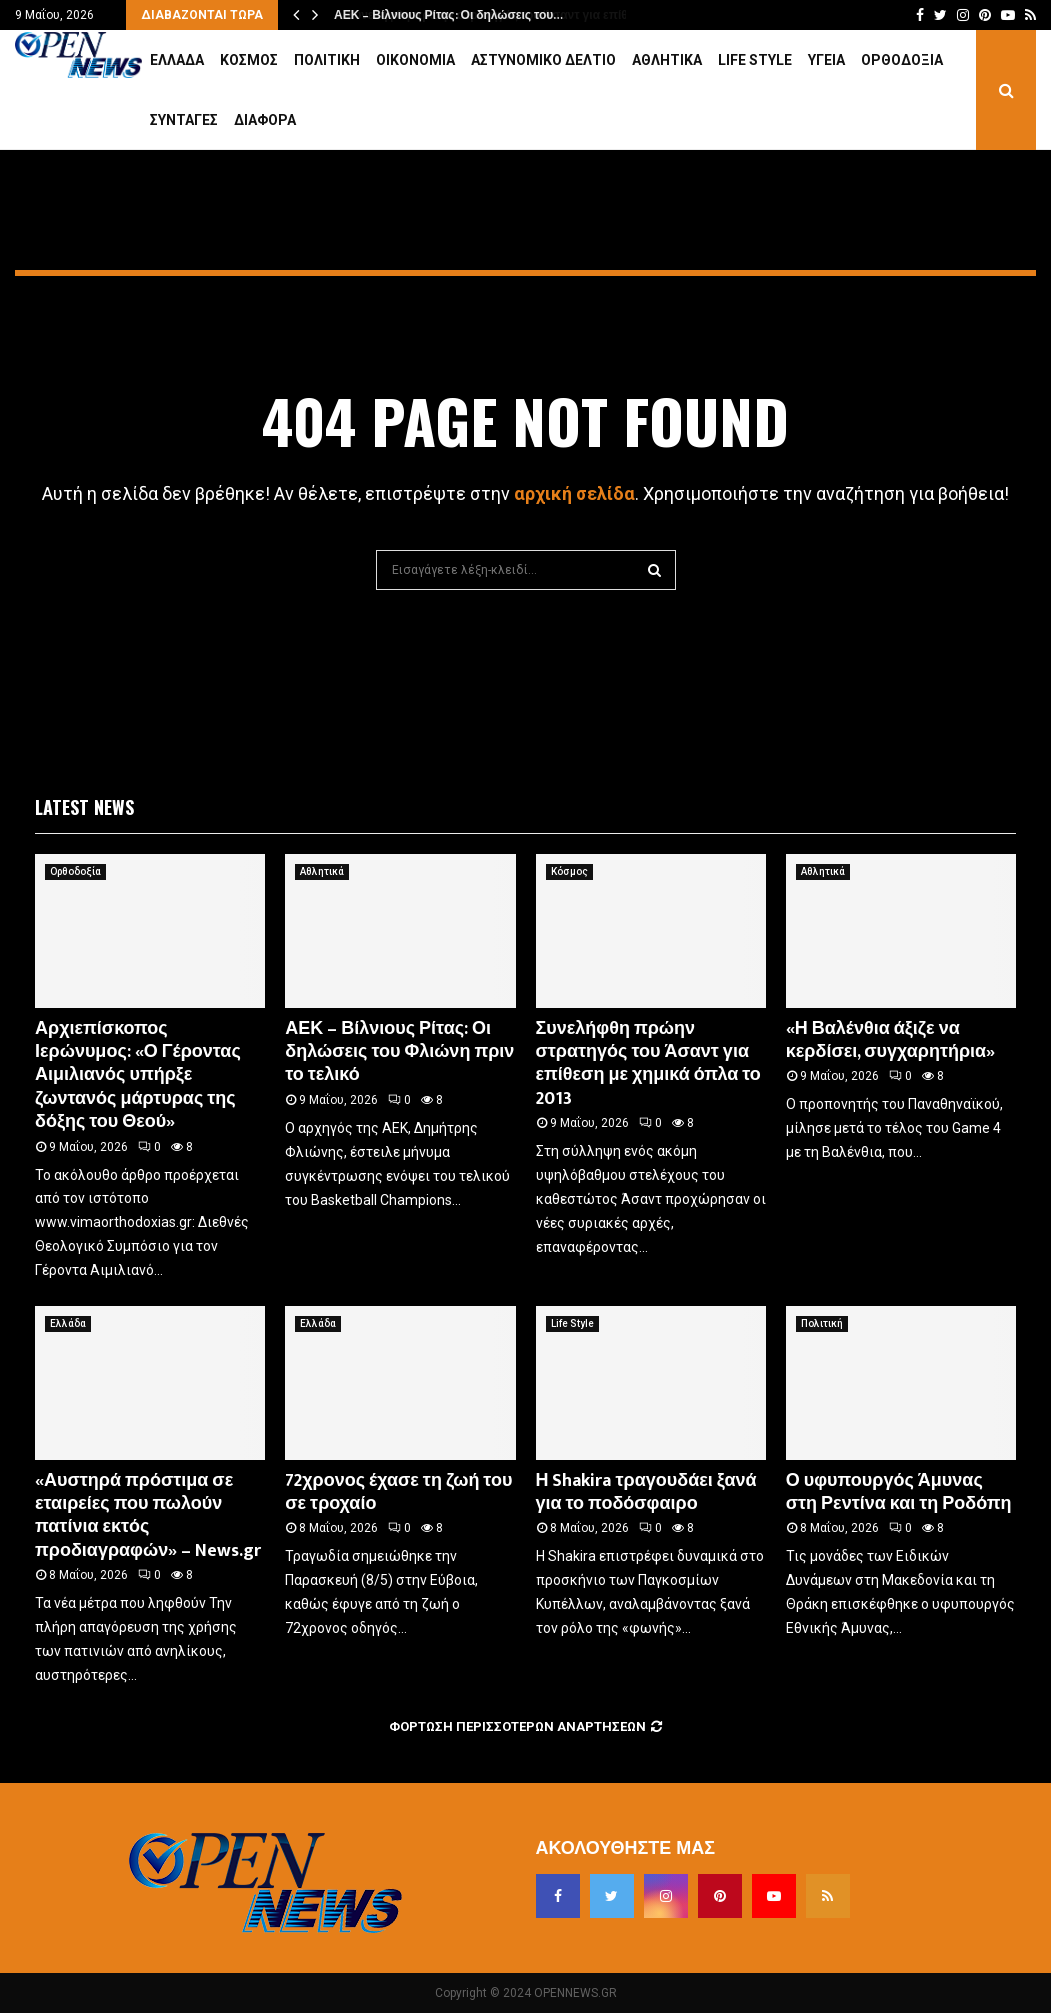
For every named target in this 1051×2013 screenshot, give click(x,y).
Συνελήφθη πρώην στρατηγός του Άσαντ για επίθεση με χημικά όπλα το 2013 (648, 1064)
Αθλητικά (667, 60)
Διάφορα (265, 120)
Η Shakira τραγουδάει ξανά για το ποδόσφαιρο (646, 1492)
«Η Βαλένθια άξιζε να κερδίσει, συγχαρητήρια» (890, 1040)
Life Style (755, 60)
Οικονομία (415, 60)
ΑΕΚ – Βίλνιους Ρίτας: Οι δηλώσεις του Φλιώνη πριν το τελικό (399, 1052)
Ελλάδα (177, 60)
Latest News (84, 807)
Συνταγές (184, 120)
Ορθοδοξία (902, 60)
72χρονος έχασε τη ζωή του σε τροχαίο (398, 1492)
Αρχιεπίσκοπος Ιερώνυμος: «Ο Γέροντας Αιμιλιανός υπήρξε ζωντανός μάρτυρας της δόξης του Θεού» (138, 1076)
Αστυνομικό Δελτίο (543, 60)
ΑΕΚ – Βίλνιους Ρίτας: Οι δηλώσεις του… (447, 15)
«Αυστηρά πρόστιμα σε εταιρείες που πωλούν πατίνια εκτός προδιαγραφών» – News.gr (148, 1516)
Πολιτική (327, 60)
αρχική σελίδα (574, 493)
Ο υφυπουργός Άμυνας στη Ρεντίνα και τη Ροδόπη (899, 1492)
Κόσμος (249, 60)
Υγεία (826, 60)
